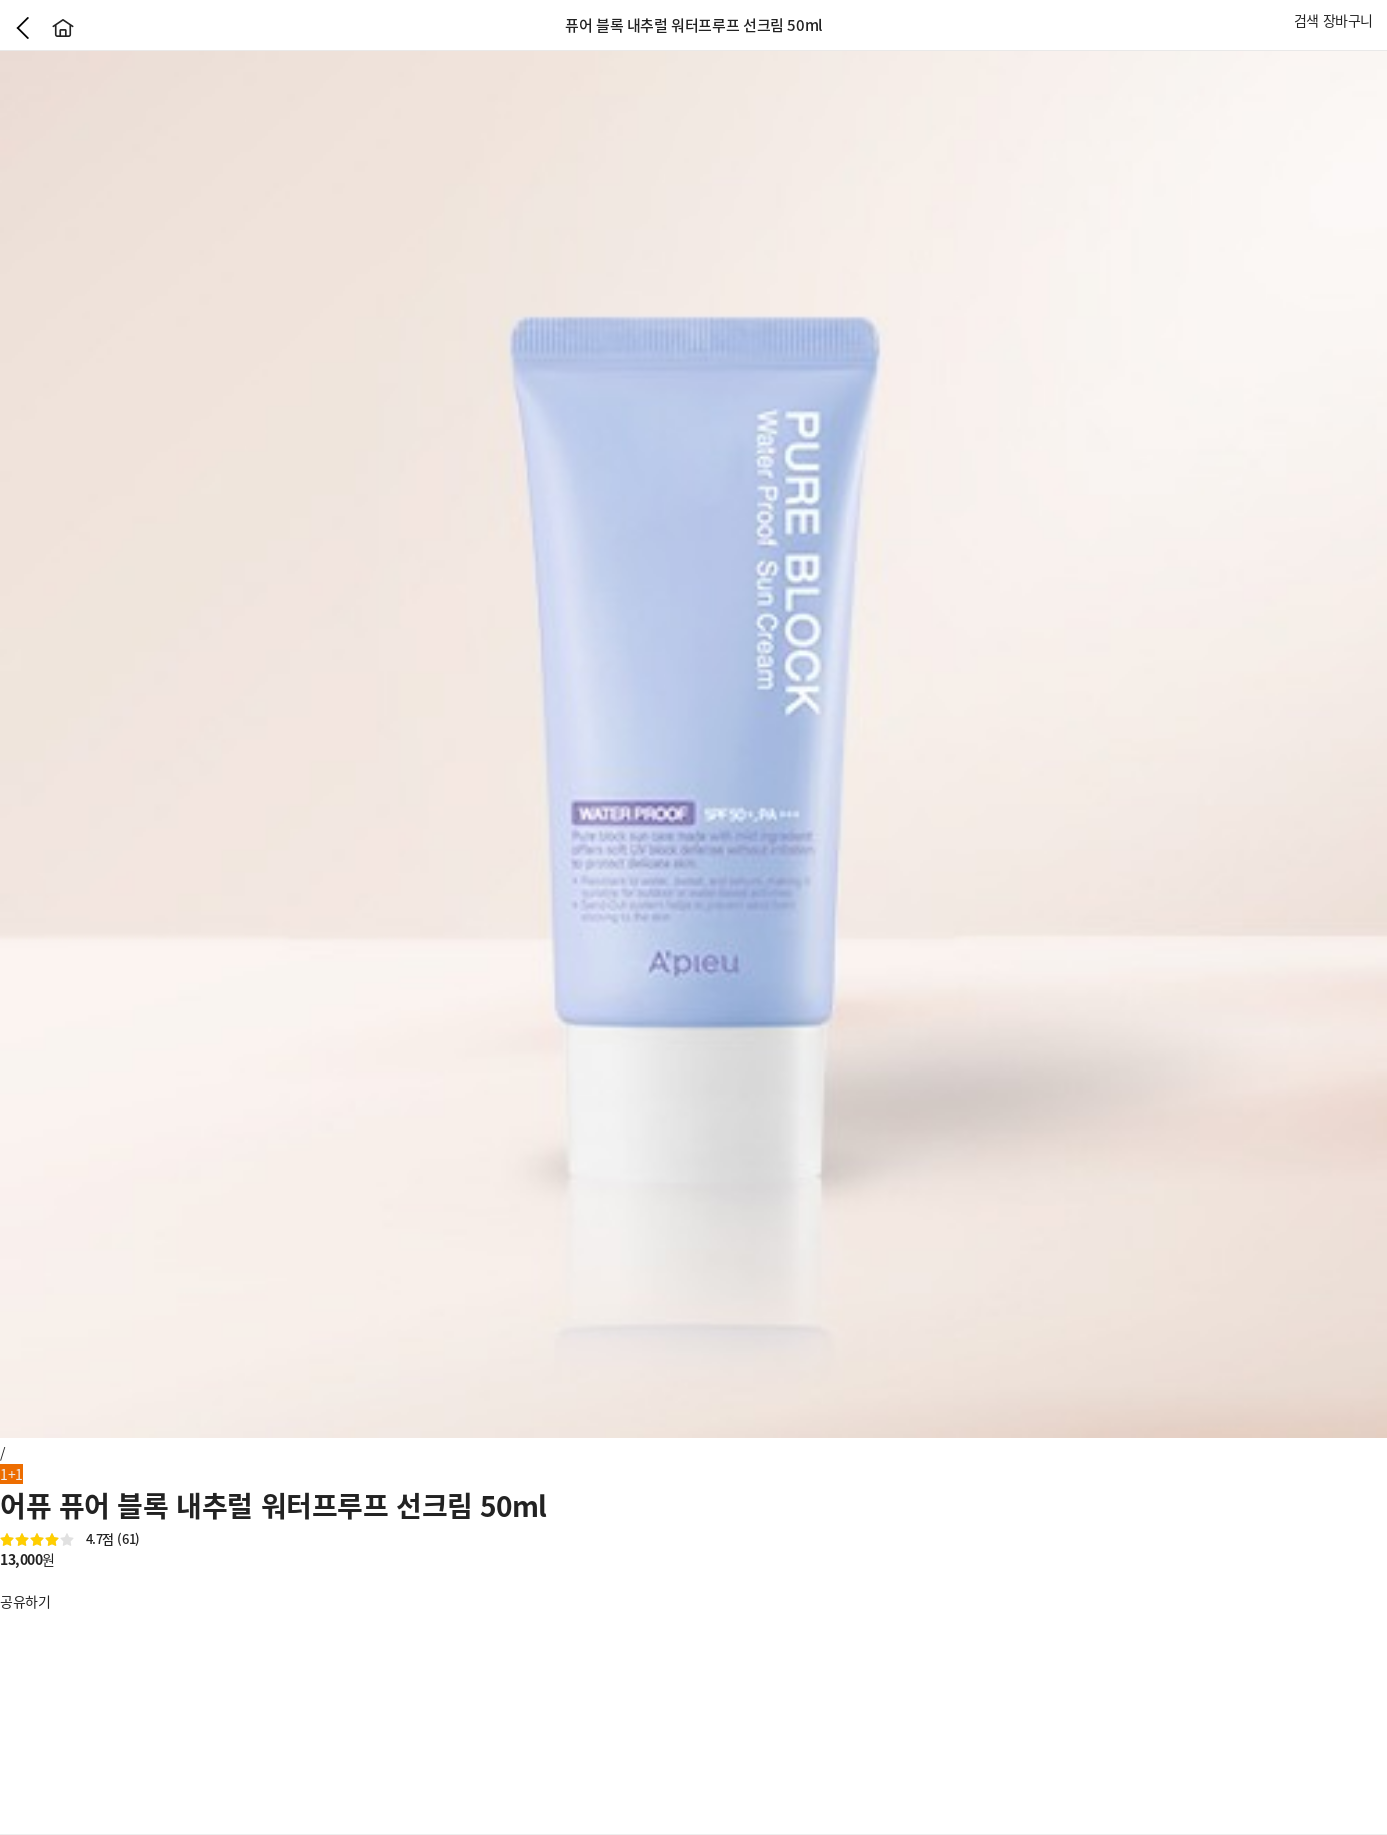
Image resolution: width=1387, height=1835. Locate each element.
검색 (1306, 20)
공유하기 (25, 1601)
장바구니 (1348, 20)
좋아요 (10, 1580)
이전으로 (23, 28)
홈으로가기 (63, 28)
